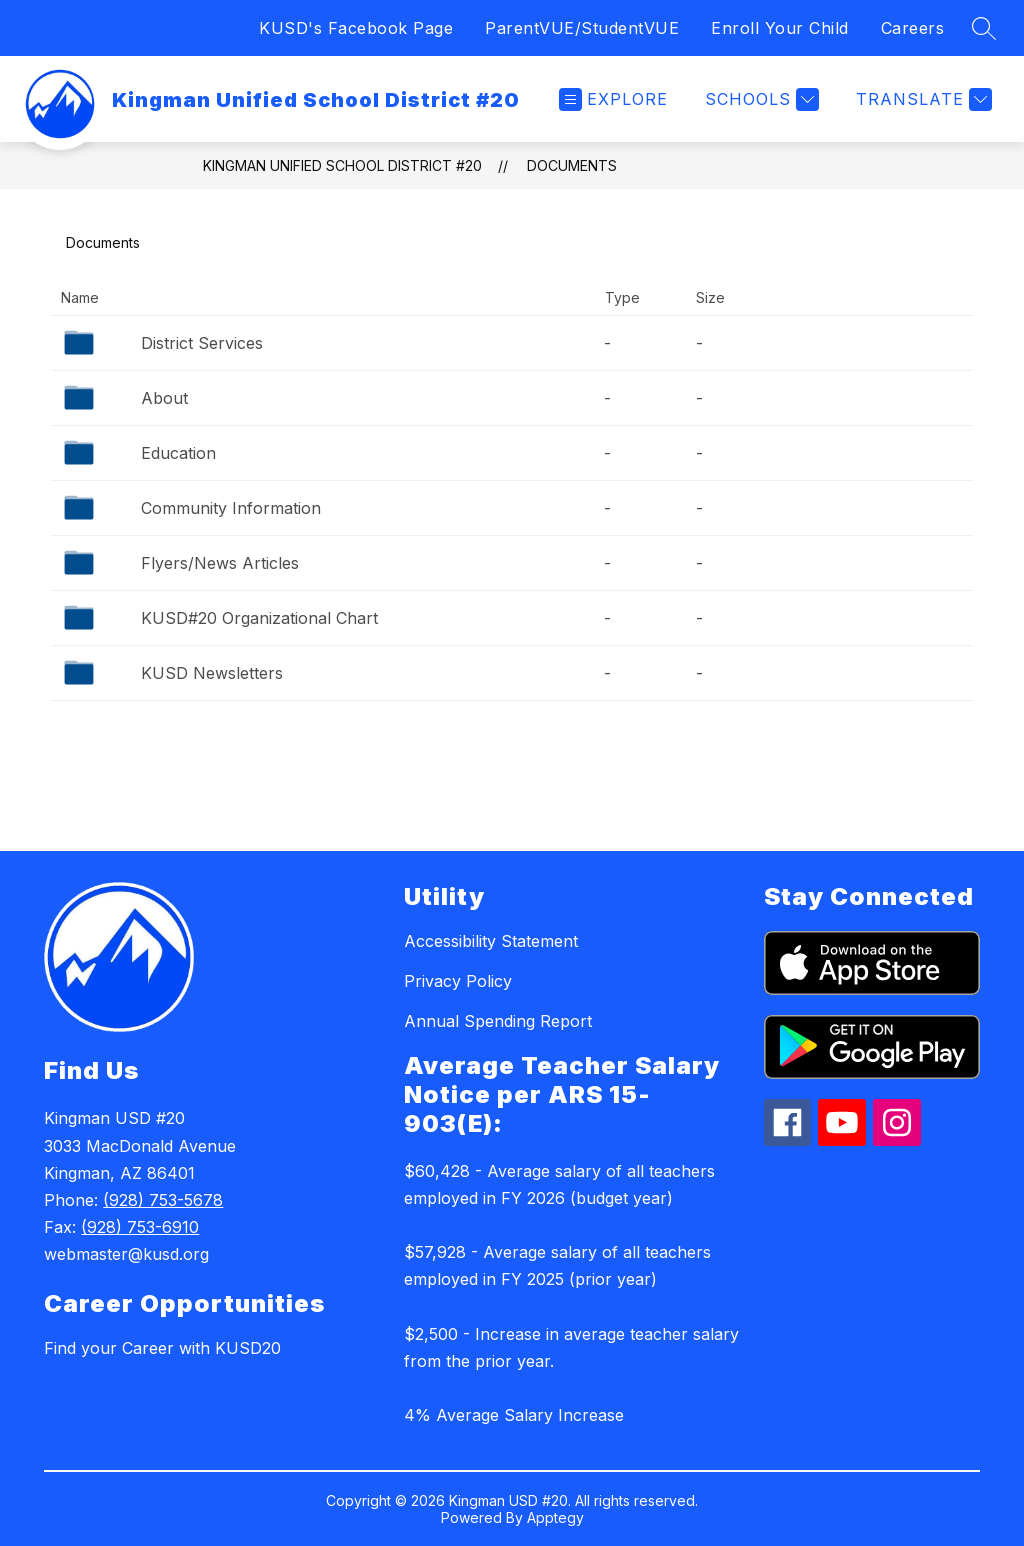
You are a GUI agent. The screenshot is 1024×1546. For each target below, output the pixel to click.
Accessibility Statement (491, 941)
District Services (202, 343)
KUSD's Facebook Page (356, 28)
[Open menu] (613, 99)
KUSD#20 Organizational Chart (259, 618)
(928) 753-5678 (163, 1200)
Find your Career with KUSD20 (162, 1348)
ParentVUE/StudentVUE (582, 28)
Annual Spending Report (498, 1021)
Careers (913, 28)
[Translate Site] (921, 99)
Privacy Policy (458, 981)
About (164, 398)
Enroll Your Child (780, 28)
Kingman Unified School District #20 (342, 165)
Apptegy (555, 1517)
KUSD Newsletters (212, 673)
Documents (572, 165)
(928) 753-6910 (140, 1227)
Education (178, 453)
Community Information (231, 508)
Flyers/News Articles (220, 563)
